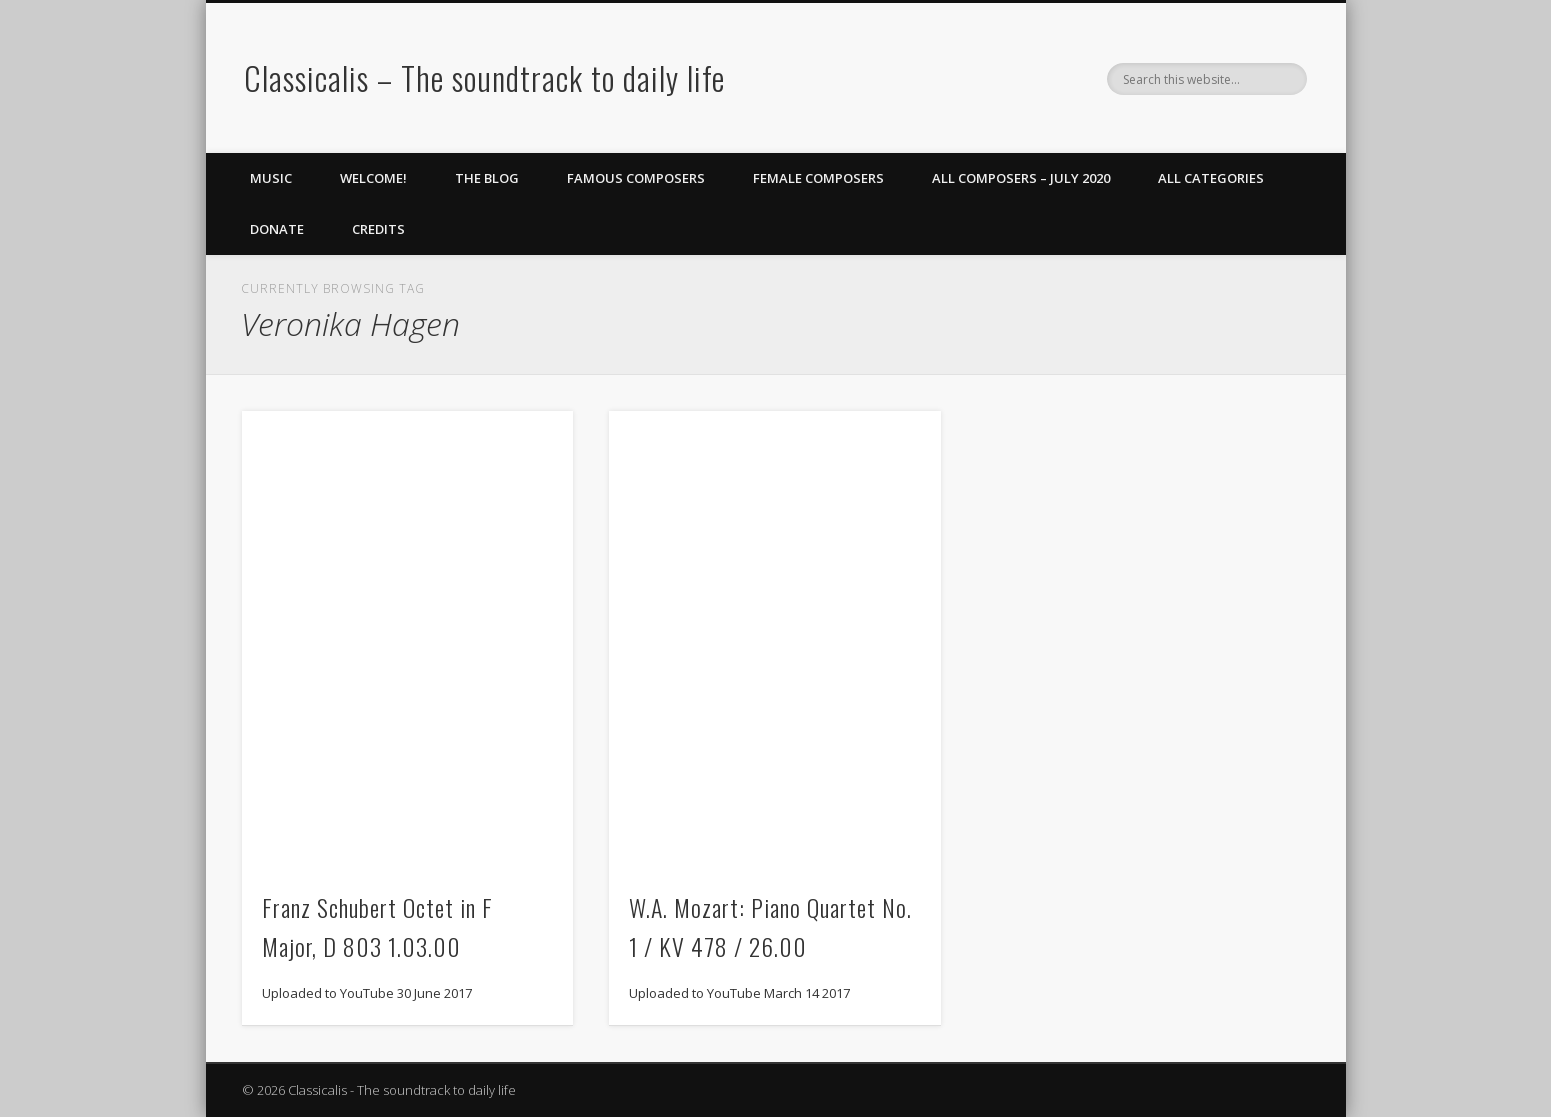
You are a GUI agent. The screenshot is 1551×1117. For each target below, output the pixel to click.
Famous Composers (636, 178)
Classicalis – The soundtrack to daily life (484, 77)
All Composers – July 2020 (1021, 178)
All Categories (1211, 178)
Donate (277, 229)
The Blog (487, 178)
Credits (378, 229)
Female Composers (818, 178)
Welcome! (373, 178)
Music (271, 178)
